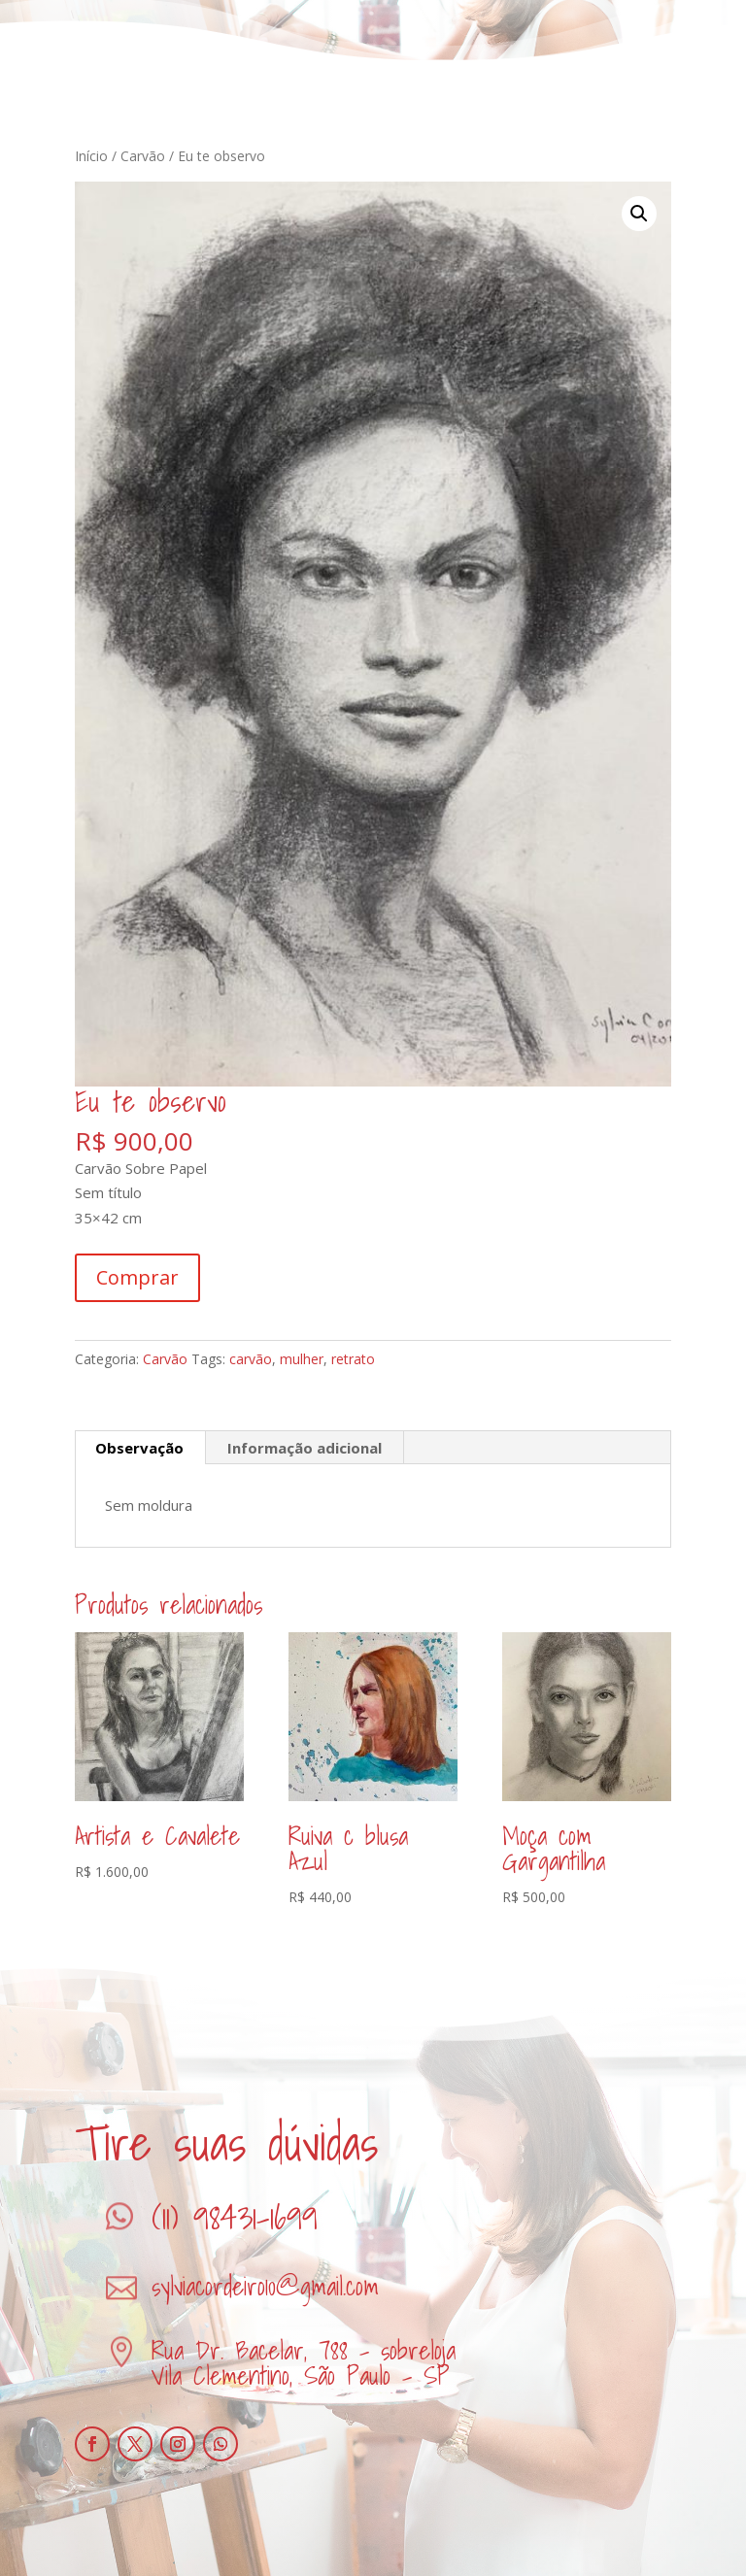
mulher (301, 1359)
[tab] (140, 1447)
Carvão (142, 156)
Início (91, 156)
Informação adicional (304, 1447)
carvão (250, 1359)
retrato (353, 1359)
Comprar (137, 1277)
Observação (139, 1447)
